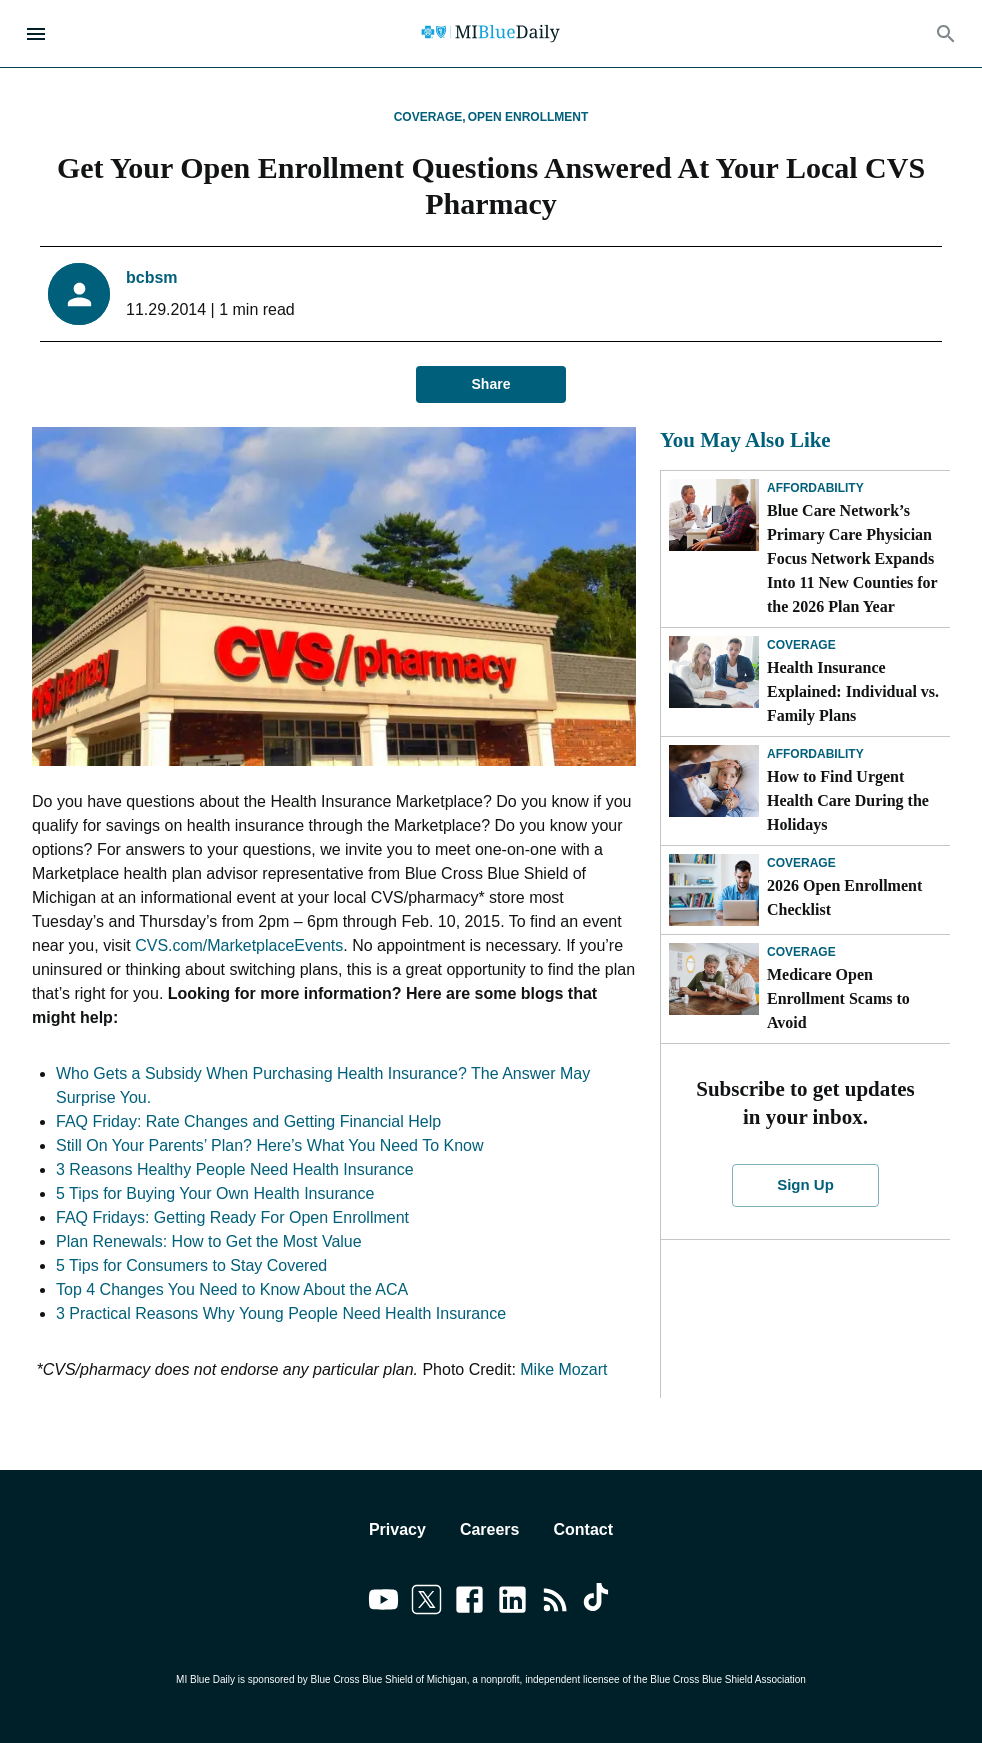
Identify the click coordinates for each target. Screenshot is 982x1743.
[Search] (946, 34)
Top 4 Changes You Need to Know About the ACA (232, 1289)
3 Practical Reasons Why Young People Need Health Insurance (281, 1313)
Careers (490, 1529)
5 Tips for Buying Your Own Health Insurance (215, 1193)
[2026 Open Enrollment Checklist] (714, 890)
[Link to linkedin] (512, 1603)
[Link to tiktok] (598, 1603)
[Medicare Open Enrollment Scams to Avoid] (714, 979)
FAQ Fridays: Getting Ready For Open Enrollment (232, 1217)
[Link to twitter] (426, 1603)
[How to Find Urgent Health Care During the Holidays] (714, 781)
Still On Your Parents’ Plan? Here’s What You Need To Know (270, 1145)
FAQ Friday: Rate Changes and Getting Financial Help (248, 1121)
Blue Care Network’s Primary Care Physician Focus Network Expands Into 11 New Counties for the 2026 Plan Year (852, 558)
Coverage (801, 645)
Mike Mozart (563, 1369)
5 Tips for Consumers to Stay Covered (191, 1265)
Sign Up (805, 1185)
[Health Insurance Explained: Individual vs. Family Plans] (714, 672)
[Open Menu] (36, 34)
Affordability (815, 488)
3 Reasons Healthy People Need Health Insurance (235, 1169)
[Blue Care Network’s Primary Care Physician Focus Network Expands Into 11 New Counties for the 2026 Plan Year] (714, 515)
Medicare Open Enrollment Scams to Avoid (838, 998)
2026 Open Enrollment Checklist (844, 897)
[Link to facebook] (469, 1603)
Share (491, 384)
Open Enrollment (528, 117)
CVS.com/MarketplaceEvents (239, 945)
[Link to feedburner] (555, 1603)
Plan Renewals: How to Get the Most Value (209, 1241)
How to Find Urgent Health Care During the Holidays (848, 800)
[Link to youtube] (383, 1603)
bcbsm (152, 277)
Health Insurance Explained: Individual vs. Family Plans (853, 691)
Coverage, (430, 117)
